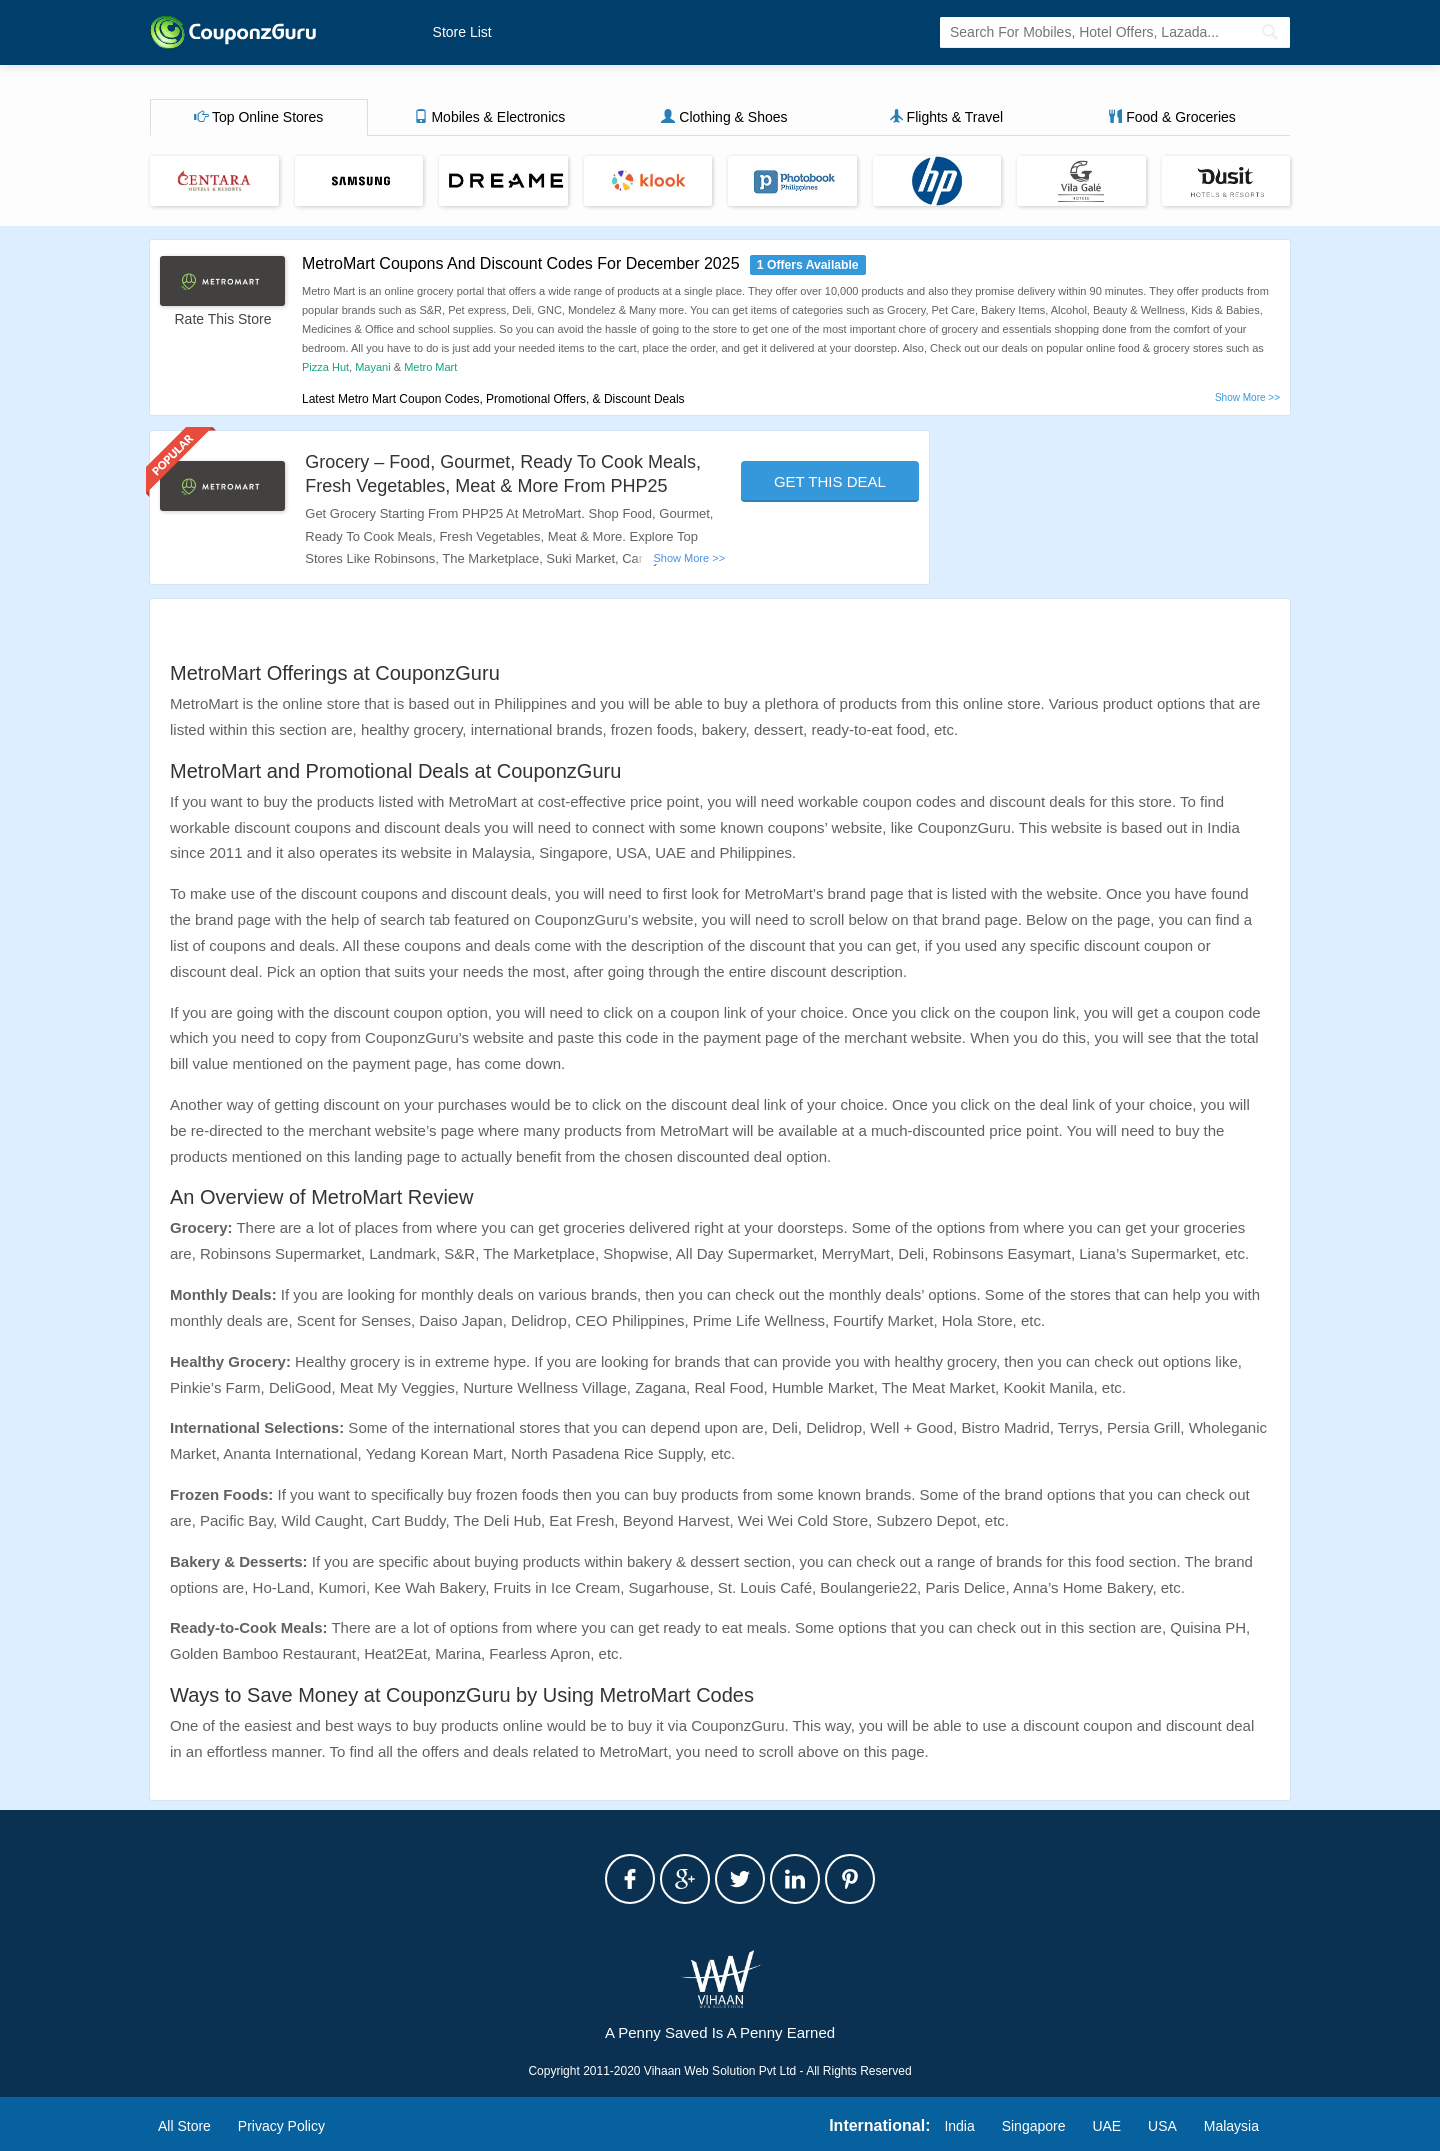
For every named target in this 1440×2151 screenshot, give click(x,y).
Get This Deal (830, 481)
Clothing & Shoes (724, 117)
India (959, 2126)
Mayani (372, 367)
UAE (1106, 2126)
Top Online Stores (258, 117)
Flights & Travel (946, 117)
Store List (462, 32)
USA (1162, 2126)
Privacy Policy (281, 2126)
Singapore (1034, 2126)
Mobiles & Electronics (490, 117)
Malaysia (1231, 2126)
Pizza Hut (325, 367)
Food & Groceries (1172, 117)
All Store (184, 2126)
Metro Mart (430, 367)
